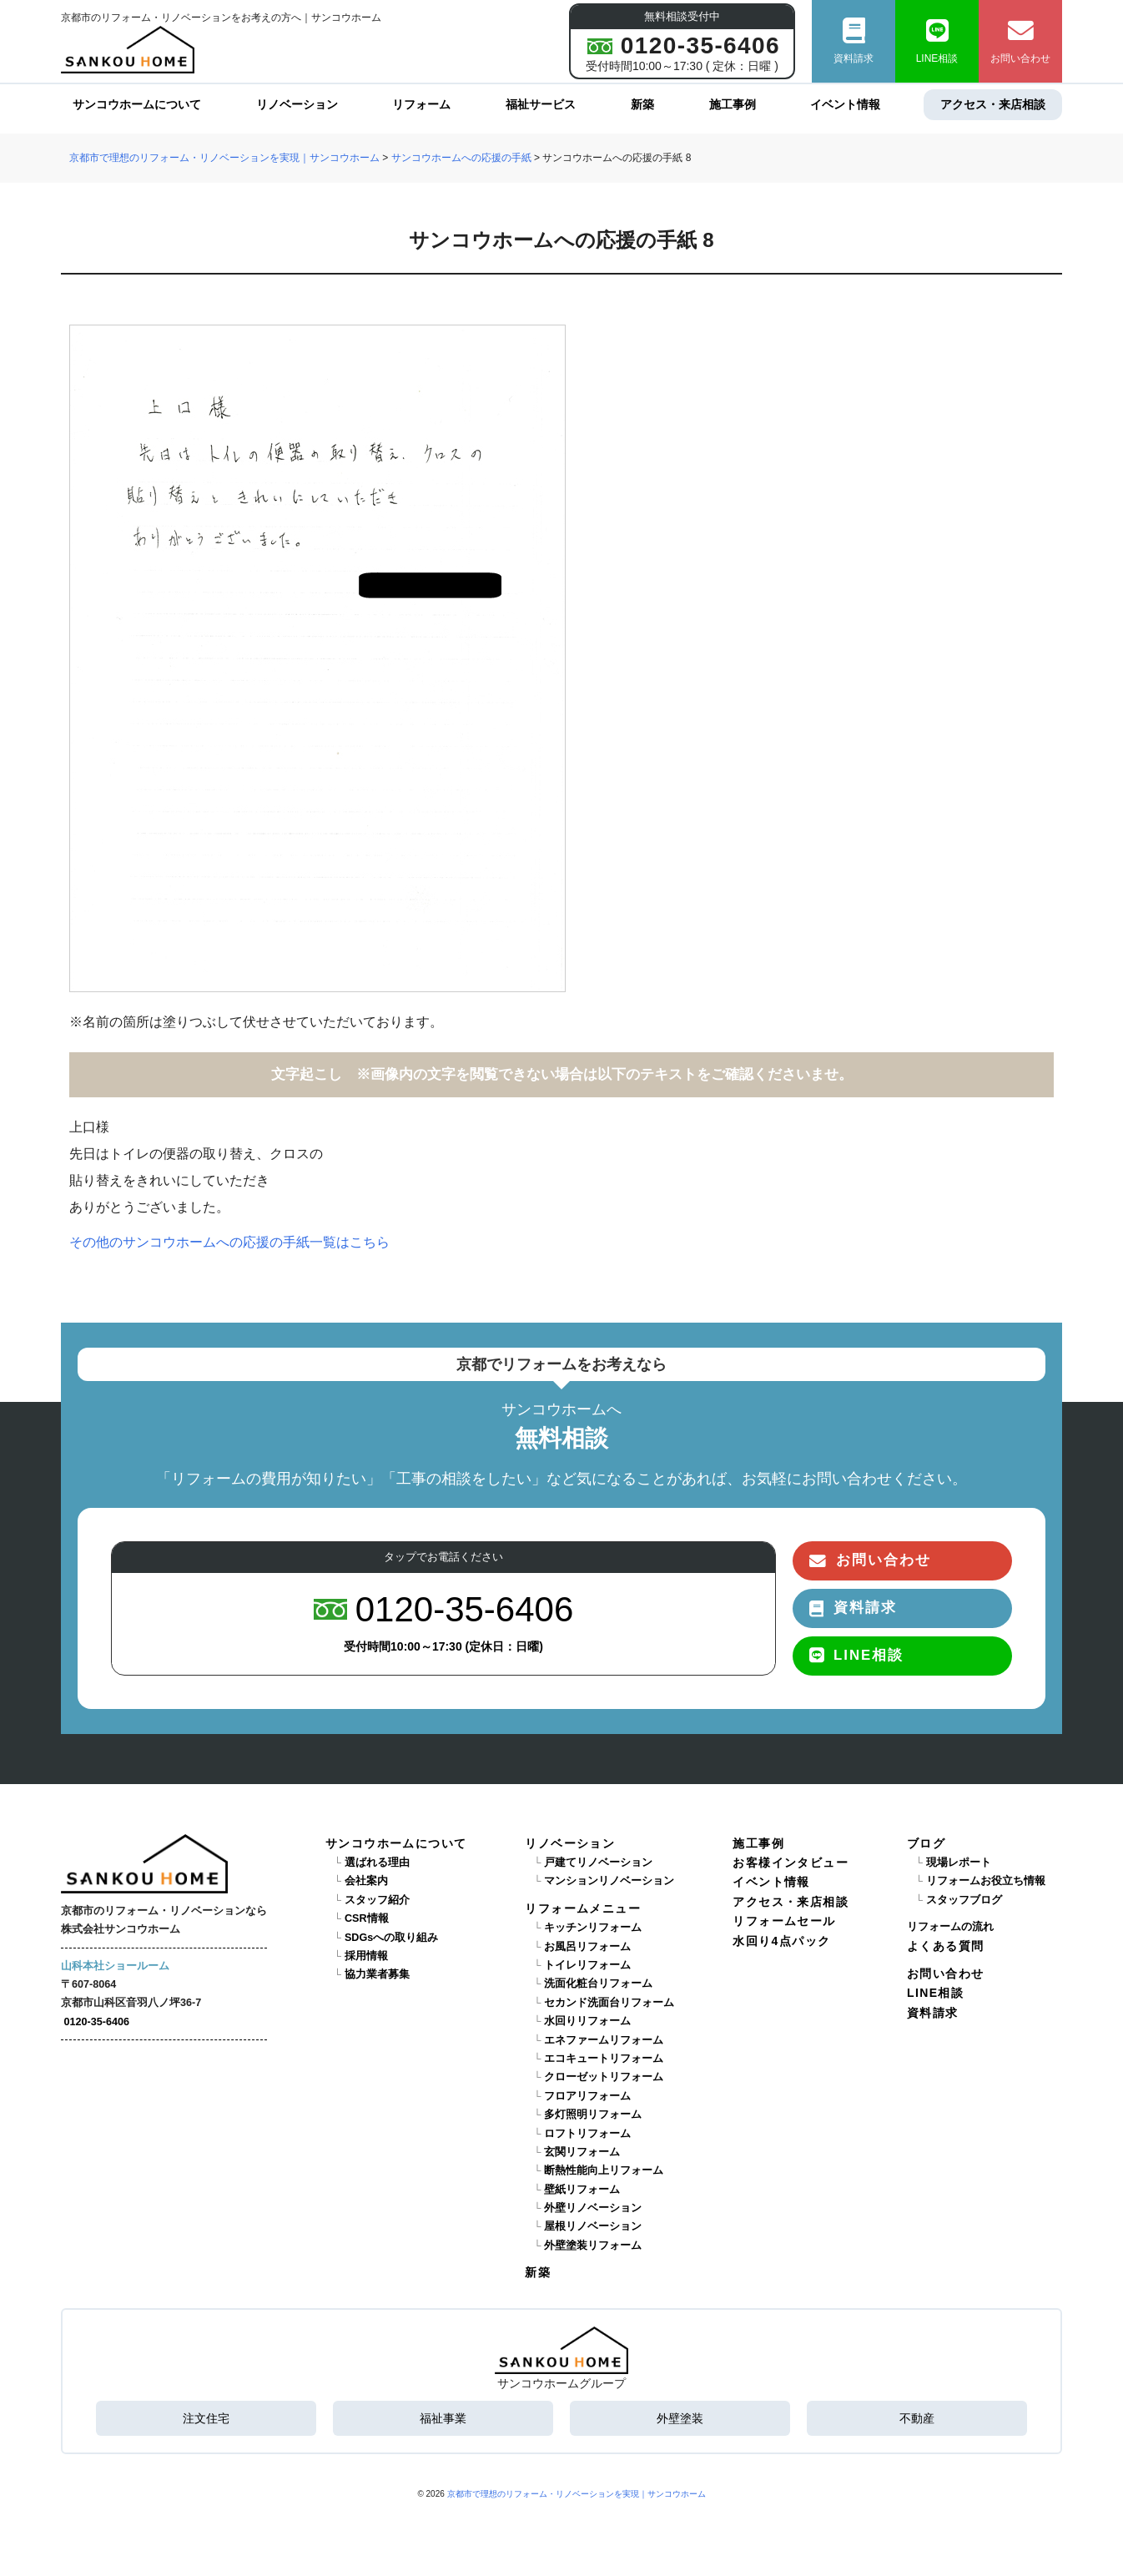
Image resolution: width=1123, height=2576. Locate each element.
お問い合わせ (1020, 41)
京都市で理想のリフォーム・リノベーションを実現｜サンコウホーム (576, 2493)
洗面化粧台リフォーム (598, 1983)
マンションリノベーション (609, 1881)
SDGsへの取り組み (391, 1937)
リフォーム (421, 104)
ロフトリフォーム (587, 2134)
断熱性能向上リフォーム (603, 2170)
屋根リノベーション (593, 2226)
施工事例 (732, 104)
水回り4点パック (781, 1941)
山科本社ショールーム (115, 1966)
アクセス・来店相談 (992, 104)
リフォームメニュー (583, 1908)
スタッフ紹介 (377, 1900)
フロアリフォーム (587, 2096)
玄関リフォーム (582, 2152)
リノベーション (297, 104)
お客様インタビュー (791, 1862)
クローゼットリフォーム (603, 2077)
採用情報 (366, 1956)
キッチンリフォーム (593, 1927)
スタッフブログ (964, 1900)
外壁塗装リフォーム (593, 2245)
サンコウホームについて (137, 104)
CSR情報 (367, 1918)
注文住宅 (206, 2418)
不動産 (916, 2418)
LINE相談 (937, 41)
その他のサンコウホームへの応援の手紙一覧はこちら (229, 1242)
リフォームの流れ (950, 1927)
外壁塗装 (680, 2418)
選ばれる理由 (377, 1862)
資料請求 (853, 41)
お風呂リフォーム (587, 1947)
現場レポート (958, 1862)
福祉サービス (541, 104)
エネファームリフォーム (603, 2040)
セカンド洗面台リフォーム (609, 2003)
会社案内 (366, 1881)
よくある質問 (945, 1946)
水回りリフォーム (587, 2021)
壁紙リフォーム (582, 2189)
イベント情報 (845, 104)
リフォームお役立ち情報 (985, 1881)
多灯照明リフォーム (593, 2114)
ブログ (926, 1843)
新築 (642, 104)
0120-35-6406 (96, 2022)
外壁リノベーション (593, 2208)
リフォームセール (784, 1921)
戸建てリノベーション (598, 1862)
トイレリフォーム (587, 1965)
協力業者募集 (377, 1974)
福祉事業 (443, 2418)
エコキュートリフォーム (603, 2058)
